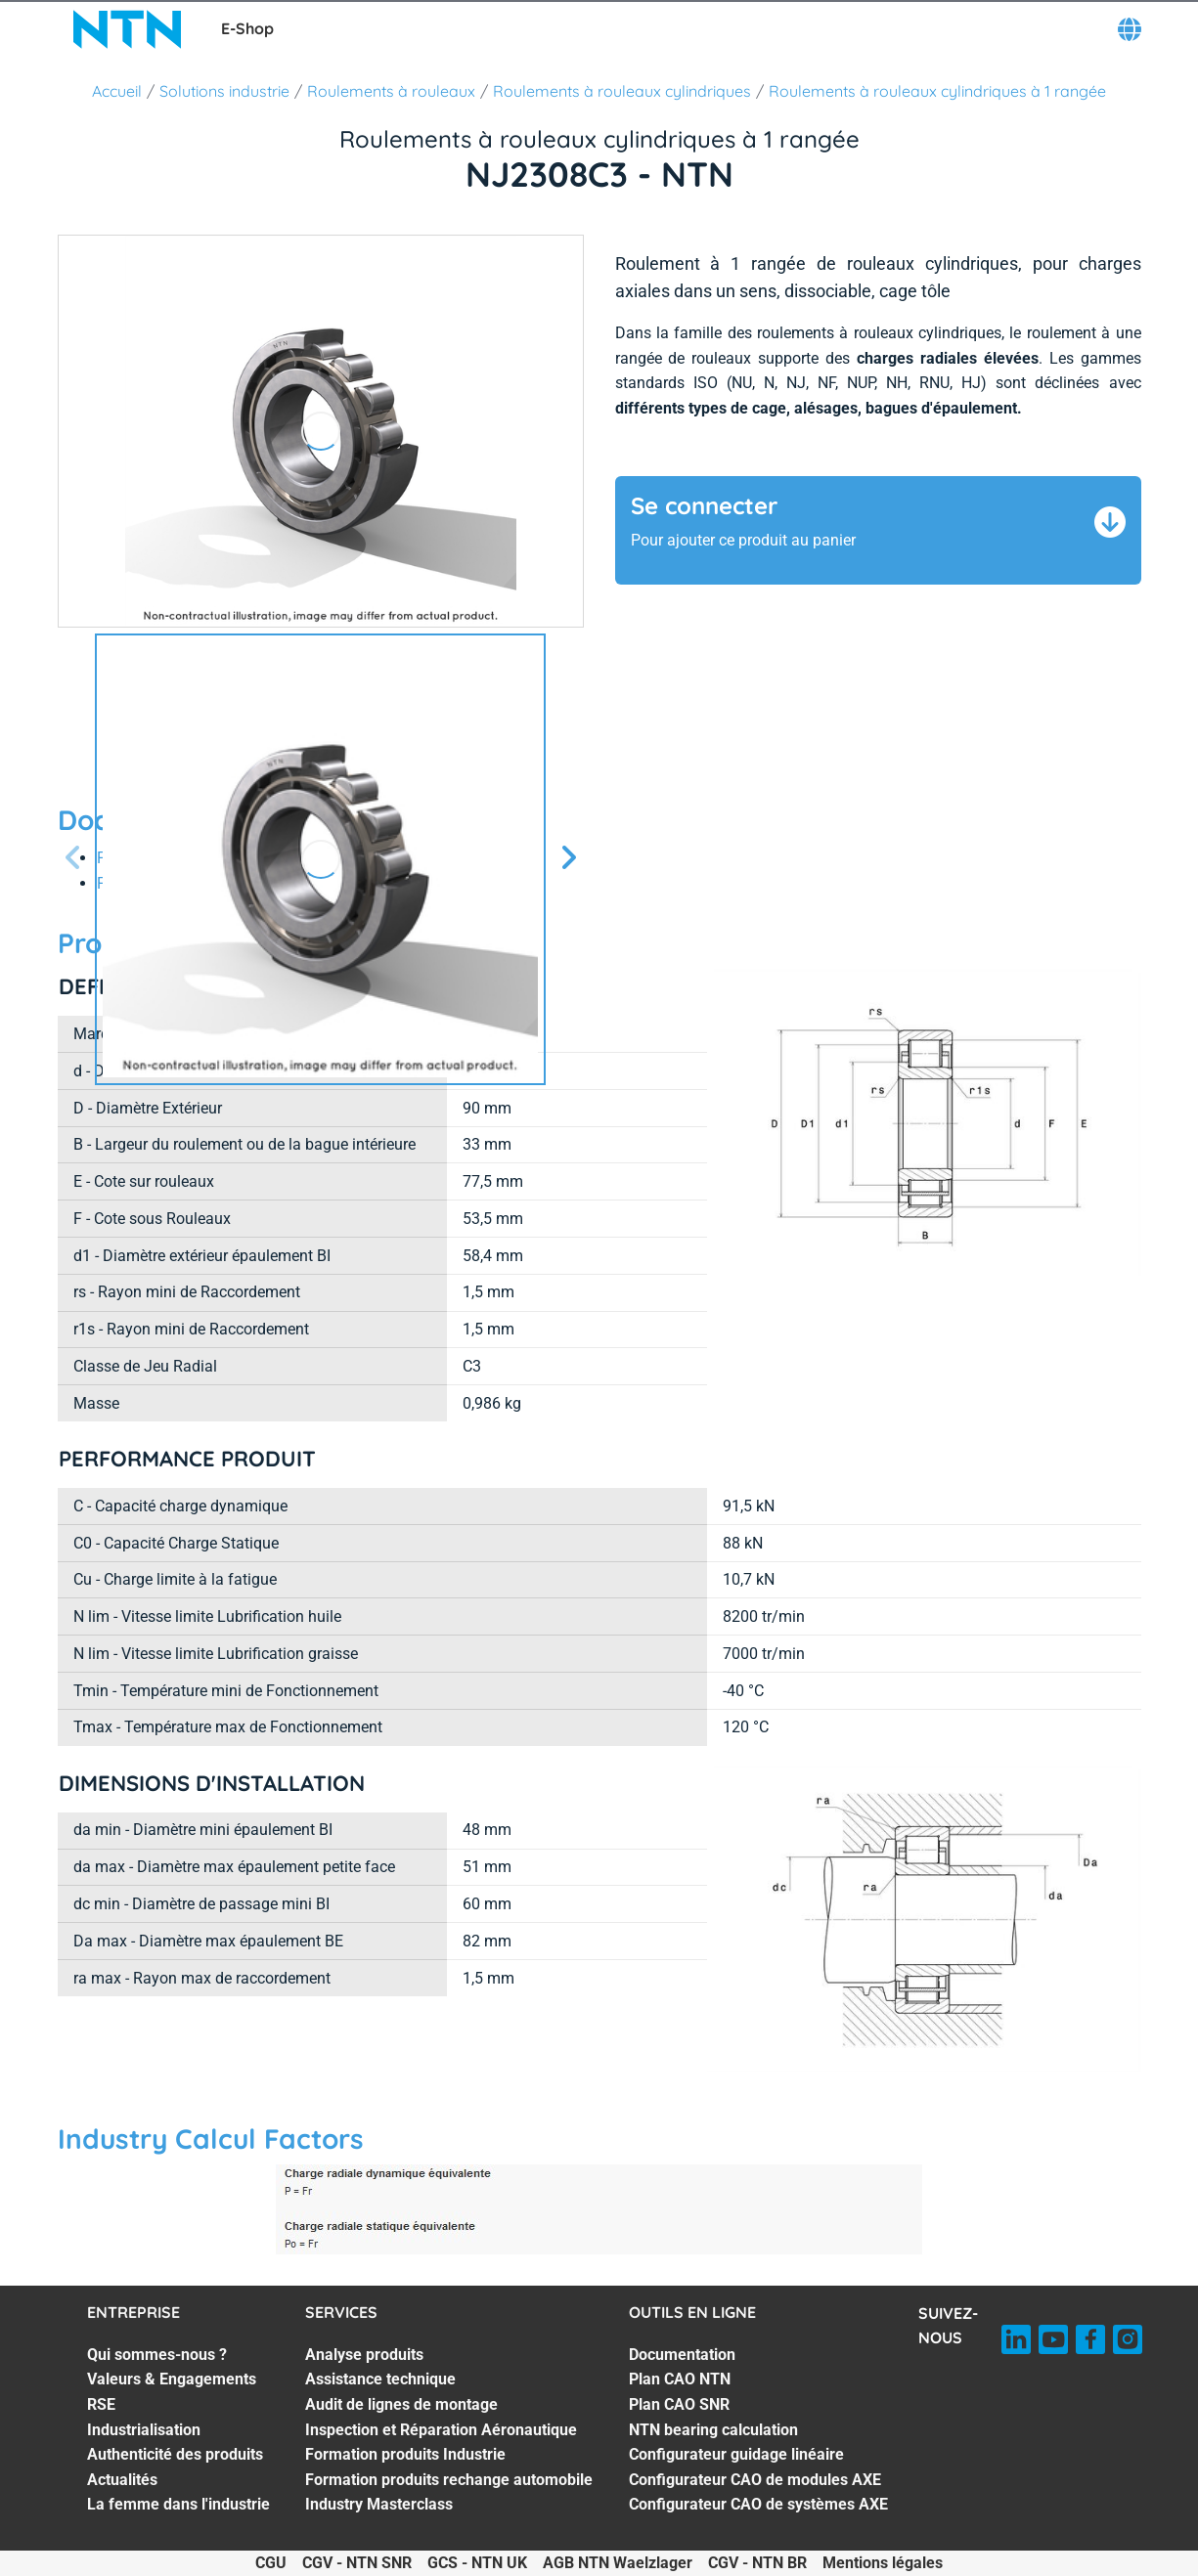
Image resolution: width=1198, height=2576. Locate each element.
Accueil (117, 91)
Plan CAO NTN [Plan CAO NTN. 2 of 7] (680, 2379)
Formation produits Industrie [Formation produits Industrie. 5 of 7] (405, 2454)
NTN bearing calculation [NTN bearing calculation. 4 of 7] (713, 2430)
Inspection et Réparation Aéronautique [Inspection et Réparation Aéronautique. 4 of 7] (441, 2430)
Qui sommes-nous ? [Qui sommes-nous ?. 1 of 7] (157, 2354)
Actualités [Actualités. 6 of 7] (122, 2479)
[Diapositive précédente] (73, 859)
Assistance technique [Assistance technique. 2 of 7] (380, 2379)
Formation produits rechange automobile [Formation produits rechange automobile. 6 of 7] (449, 2479)
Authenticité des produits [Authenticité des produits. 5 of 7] (175, 2454)
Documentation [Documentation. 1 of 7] (682, 2354)
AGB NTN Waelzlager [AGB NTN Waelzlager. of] (617, 2563)
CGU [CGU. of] (271, 2563)
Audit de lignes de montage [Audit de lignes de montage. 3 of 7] (401, 2404)
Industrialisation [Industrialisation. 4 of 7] (143, 2430)
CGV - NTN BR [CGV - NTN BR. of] (757, 2563)
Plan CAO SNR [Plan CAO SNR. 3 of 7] (679, 2404)
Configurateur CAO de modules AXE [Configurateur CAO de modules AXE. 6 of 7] (755, 2479)
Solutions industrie (224, 91)
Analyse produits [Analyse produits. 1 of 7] (364, 2354)
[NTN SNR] (127, 29)
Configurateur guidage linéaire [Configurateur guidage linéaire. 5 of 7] (736, 2454)
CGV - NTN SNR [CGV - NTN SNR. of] (357, 2563)
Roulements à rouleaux (391, 91)
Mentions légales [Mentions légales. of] (882, 2563)
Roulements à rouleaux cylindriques (622, 91)
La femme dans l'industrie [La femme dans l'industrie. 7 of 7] (178, 2504)
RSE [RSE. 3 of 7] (101, 2404)
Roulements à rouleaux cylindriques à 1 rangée (937, 91)
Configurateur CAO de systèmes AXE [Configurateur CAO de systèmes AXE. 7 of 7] (758, 2504)
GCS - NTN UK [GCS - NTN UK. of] (477, 2563)
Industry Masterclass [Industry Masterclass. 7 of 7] (379, 2504)
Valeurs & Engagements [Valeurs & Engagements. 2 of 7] (171, 2379)
